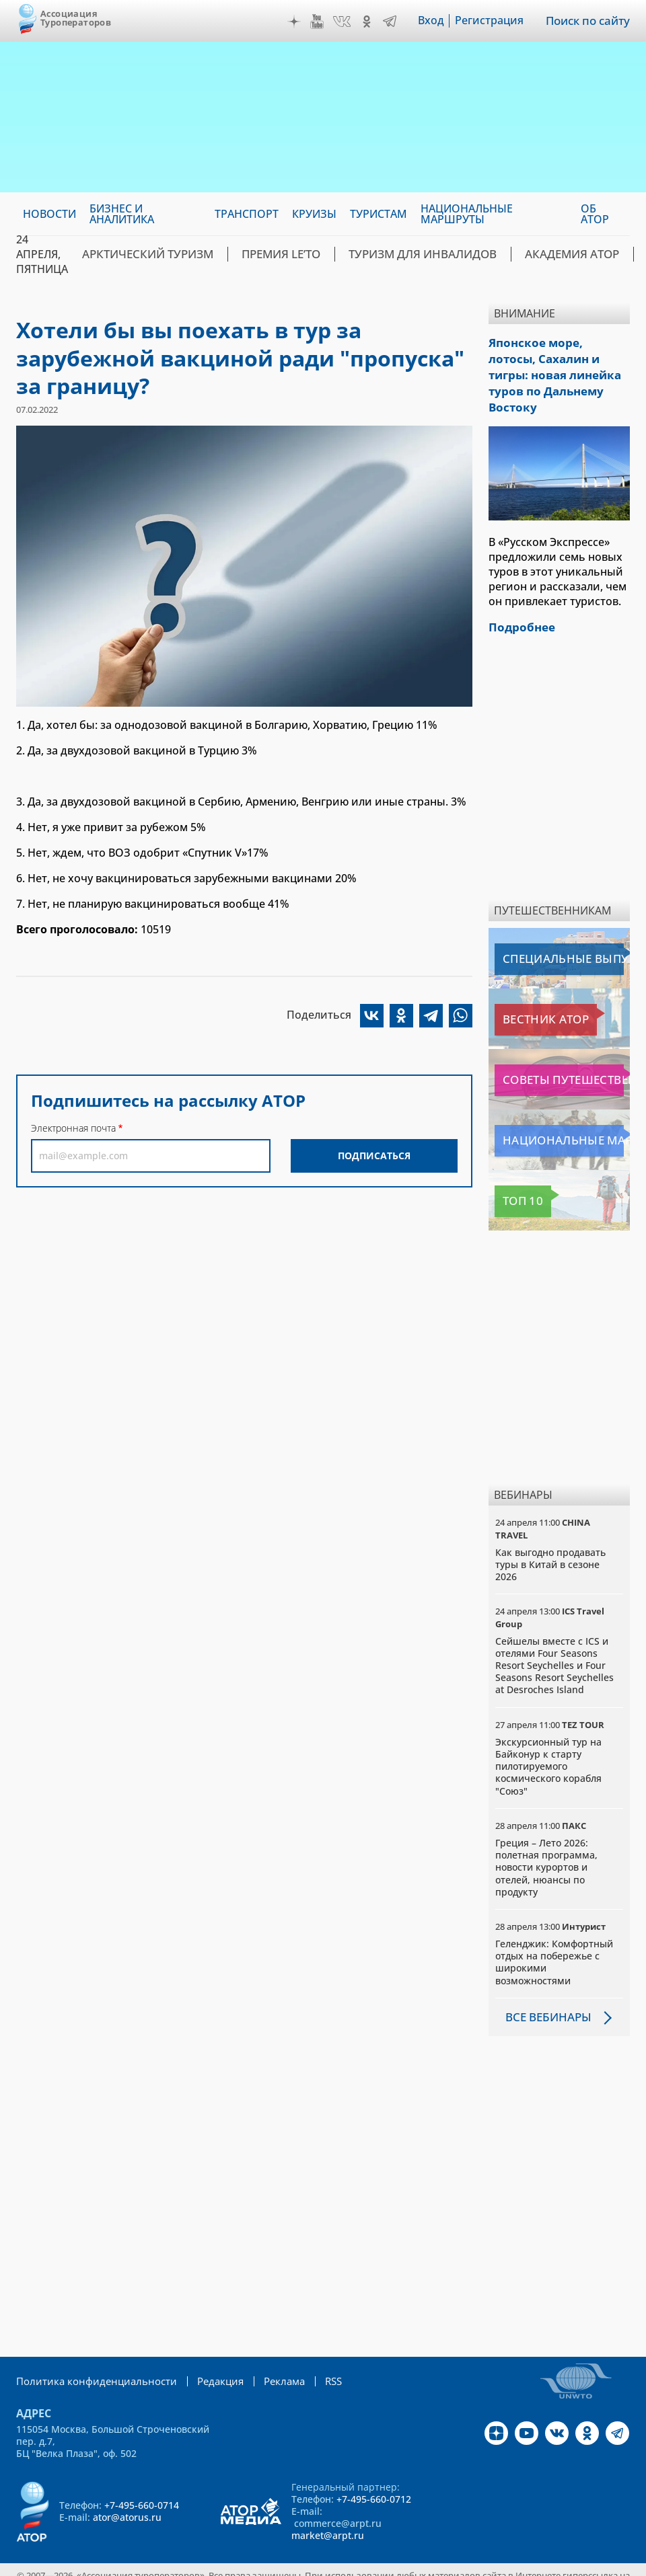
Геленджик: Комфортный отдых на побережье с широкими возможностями (554, 1939)
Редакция (206, 2357)
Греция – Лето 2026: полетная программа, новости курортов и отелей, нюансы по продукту (546, 1844)
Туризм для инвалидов (393, 254)
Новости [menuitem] (49, 213)
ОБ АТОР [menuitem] (595, 214)
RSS (315, 2357)
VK (344, 21)
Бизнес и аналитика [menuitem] (121, 214)
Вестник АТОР (532, 997)
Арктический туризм (141, 254)
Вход (433, 20)
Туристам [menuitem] (378, 213)
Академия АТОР (529, 254)
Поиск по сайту (589, 20)
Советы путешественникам (562, 1058)
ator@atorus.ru (127, 2493)
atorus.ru (293, 2564)
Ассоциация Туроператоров (75, 17)
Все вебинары (545, 1994)
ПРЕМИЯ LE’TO (263, 254)
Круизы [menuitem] (314, 213)
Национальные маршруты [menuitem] (467, 214)
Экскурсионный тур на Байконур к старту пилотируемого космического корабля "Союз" (548, 1743)
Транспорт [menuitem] (247, 213)
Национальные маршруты (562, 1118)
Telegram (391, 21)
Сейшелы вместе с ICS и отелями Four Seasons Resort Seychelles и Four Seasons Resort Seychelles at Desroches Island (554, 1643)
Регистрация (491, 20)
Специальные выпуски (557, 937)
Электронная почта (73, 1128)
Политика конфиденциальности (90, 2357)
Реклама (267, 2357)
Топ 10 (515, 1179)
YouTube (319, 21)
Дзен (296, 21)
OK (368, 21)
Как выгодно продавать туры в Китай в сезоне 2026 (550, 1541)
